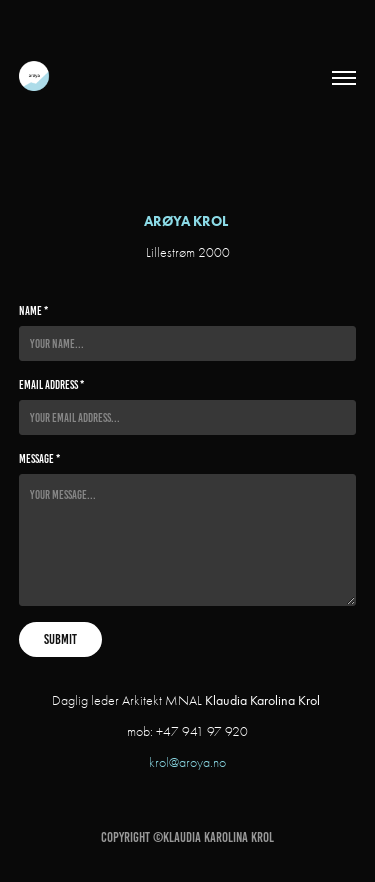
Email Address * (51, 384)
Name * (33, 310)
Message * (39, 458)
